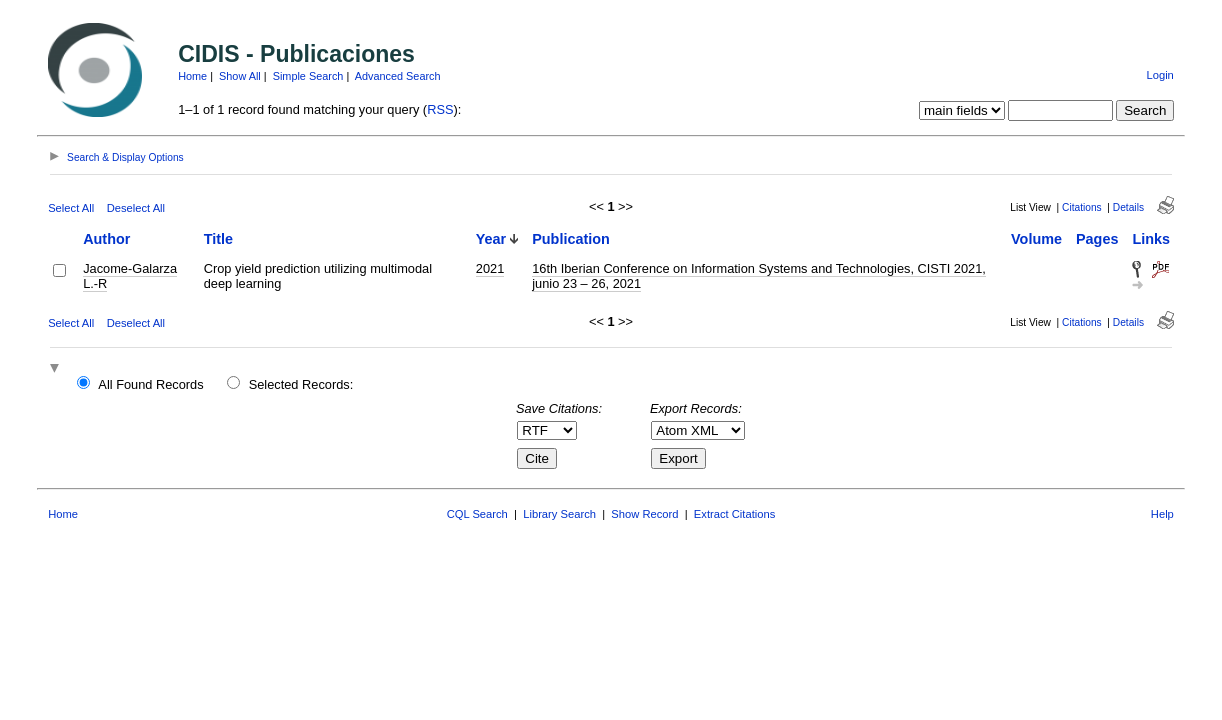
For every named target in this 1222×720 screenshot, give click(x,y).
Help (1162, 514)
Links (1151, 239)
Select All (71, 208)
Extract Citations (734, 514)
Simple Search (308, 76)
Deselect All (136, 208)
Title (218, 239)
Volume (1036, 239)
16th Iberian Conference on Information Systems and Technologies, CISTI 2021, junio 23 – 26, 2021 (759, 276)
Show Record (644, 514)
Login (1159, 75)
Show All (240, 76)
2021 (490, 268)
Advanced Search (398, 76)
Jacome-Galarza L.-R (130, 276)
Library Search (559, 514)
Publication (571, 239)
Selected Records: (301, 384)
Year (491, 239)
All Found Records (150, 384)
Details (1128, 207)
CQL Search (477, 514)
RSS (440, 109)
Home (192, 76)
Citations (1082, 207)
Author (106, 239)
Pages (1097, 239)
